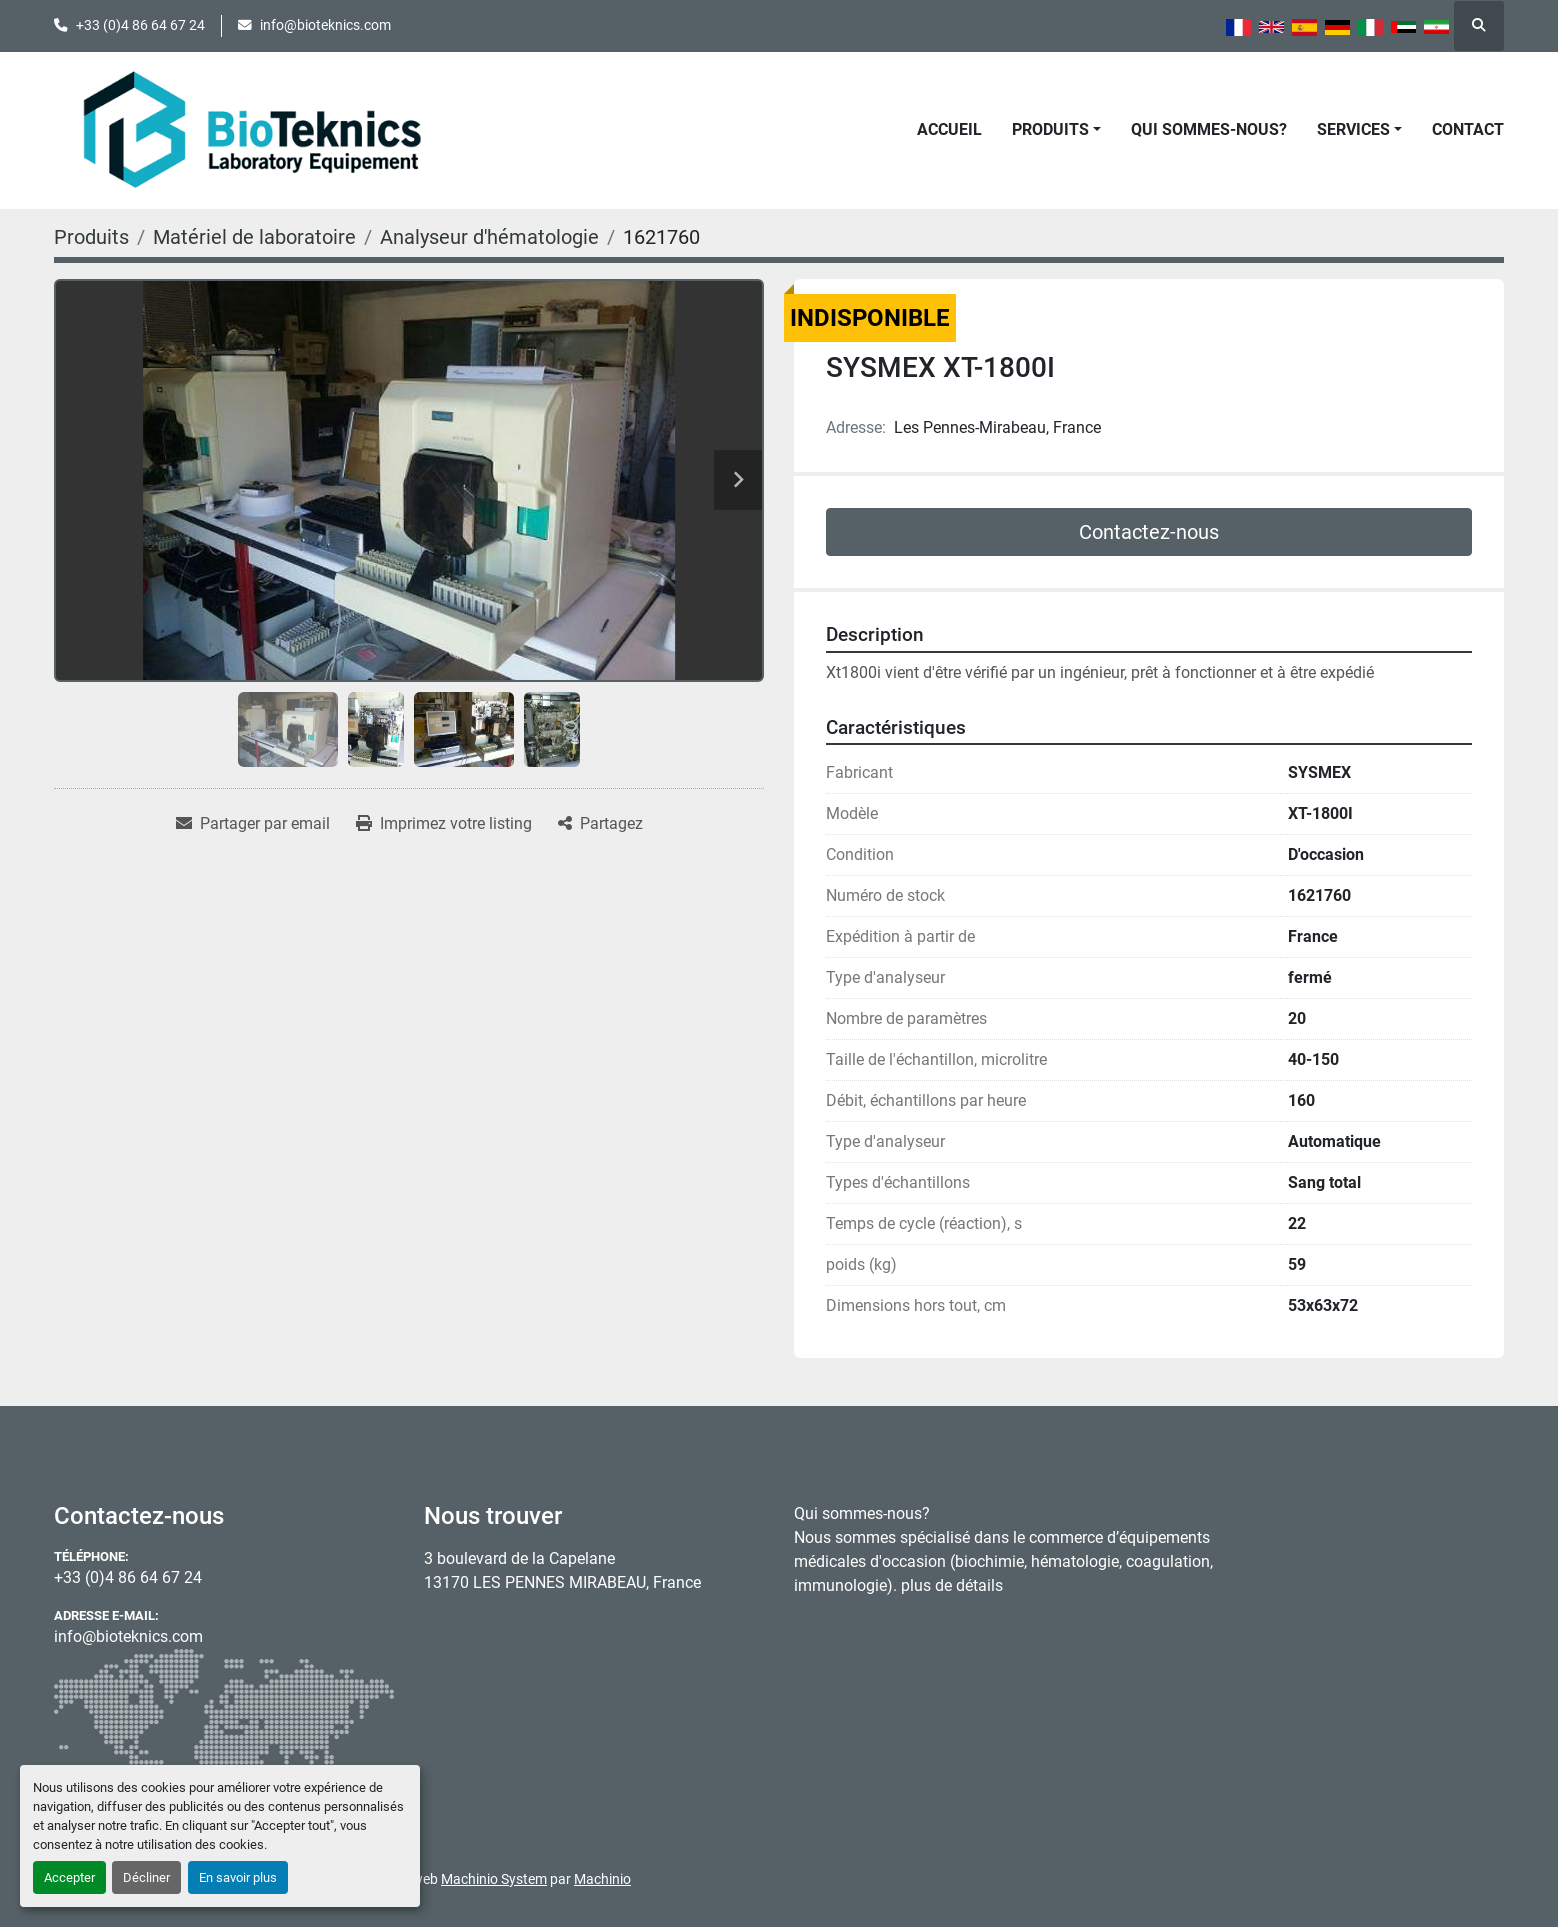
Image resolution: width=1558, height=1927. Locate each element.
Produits (1050, 129)
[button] (1056, 130)
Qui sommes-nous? (1209, 129)
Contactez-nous (1149, 532)
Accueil (949, 129)
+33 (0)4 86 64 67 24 (140, 25)
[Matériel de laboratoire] (254, 237)
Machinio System (494, 1879)
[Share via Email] (253, 824)
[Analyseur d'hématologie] (489, 237)
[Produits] (91, 237)
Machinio (602, 1879)
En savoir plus (238, 1877)
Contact (1468, 129)
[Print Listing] (444, 824)
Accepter (69, 1877)
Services (1353, 129)
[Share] (600, 824)
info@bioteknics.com (325, 25)
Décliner (146, 1877)
